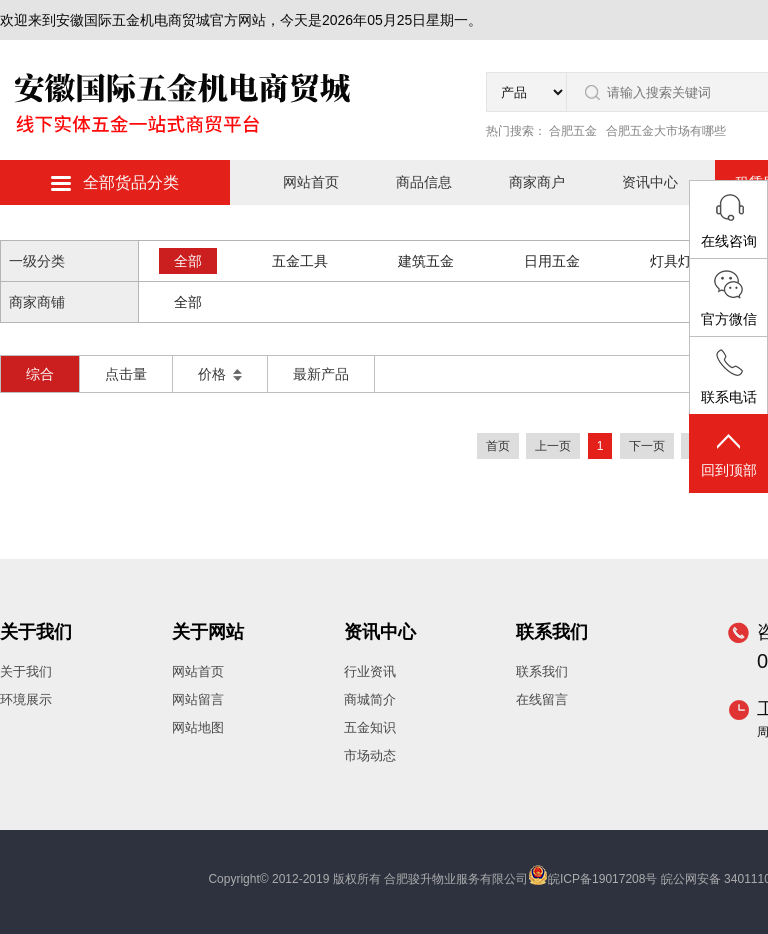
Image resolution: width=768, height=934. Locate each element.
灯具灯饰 (678, 261)
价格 (220, 374)
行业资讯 (370, 671)
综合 (40, 374)
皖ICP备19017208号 (602, 879)
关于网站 (208, 632)
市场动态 (370, 755)
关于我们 (36, 632)
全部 (188, 261)
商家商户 (537, 182)
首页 (498, 446)
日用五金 (552, 261)
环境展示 (26, 699)
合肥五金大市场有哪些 (666, 131)
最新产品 (321, 374)
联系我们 (552, 632)
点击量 (126, 374)
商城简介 (370, 699)
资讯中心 (650, 182)
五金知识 (370, 727)
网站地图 (198, 727)
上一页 (553, 446)
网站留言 (198, 699)
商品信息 (424, 182)
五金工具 (300, 261)
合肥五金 (573, 131)
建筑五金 (426, 261)
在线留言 (542, 699)
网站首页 (311, 182)
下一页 (647, 446)
